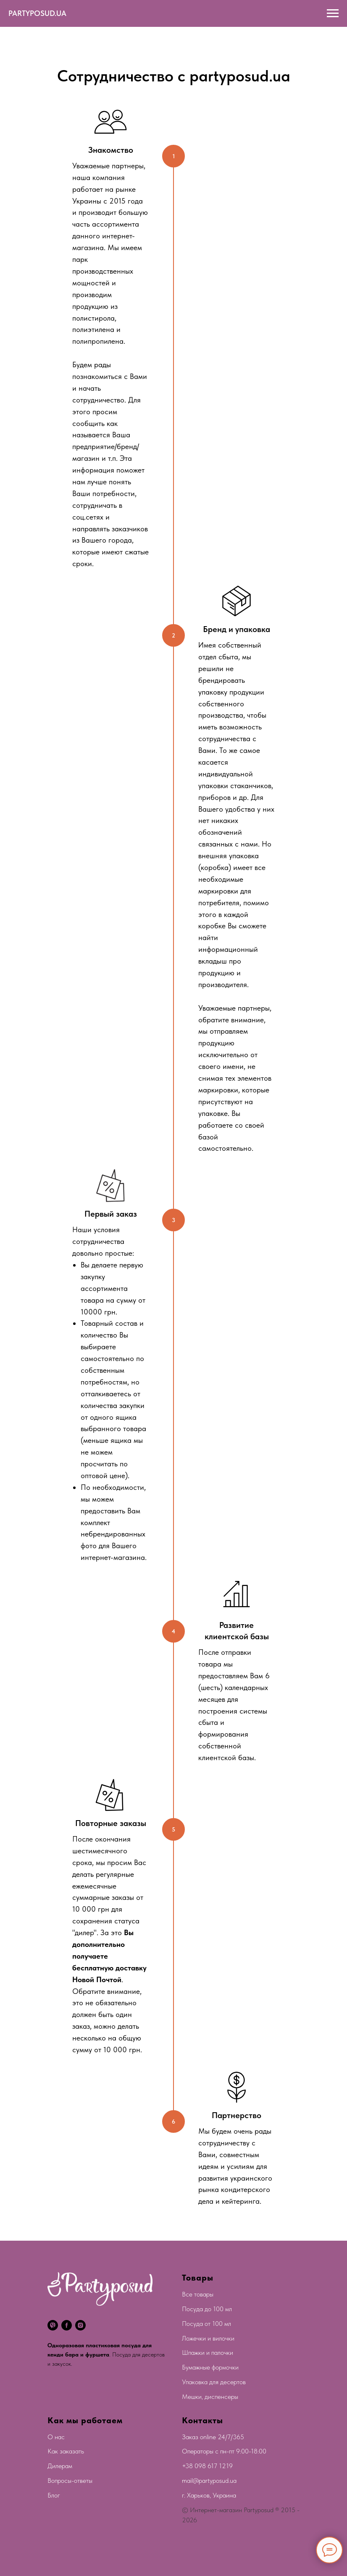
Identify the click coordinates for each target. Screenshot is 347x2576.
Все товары (197, 2294)
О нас (56, 2437)
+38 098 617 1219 (207, 2466)
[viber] (52, 2325)
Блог (53, 2495)
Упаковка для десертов (214, 2382)
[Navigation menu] (333, 13)
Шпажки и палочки (207, 2353)
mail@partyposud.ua (209, 2481)
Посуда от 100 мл (206, 2324)
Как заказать (65, 2451)
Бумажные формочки (210, 2367)
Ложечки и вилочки (208, 2338)
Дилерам (59, 2466)
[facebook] (66, 2325)
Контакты (202, 2420)
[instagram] (80, 2325)
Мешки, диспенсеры (210, 2397)
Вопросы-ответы (69, 2481)
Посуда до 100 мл (207, 2309)
